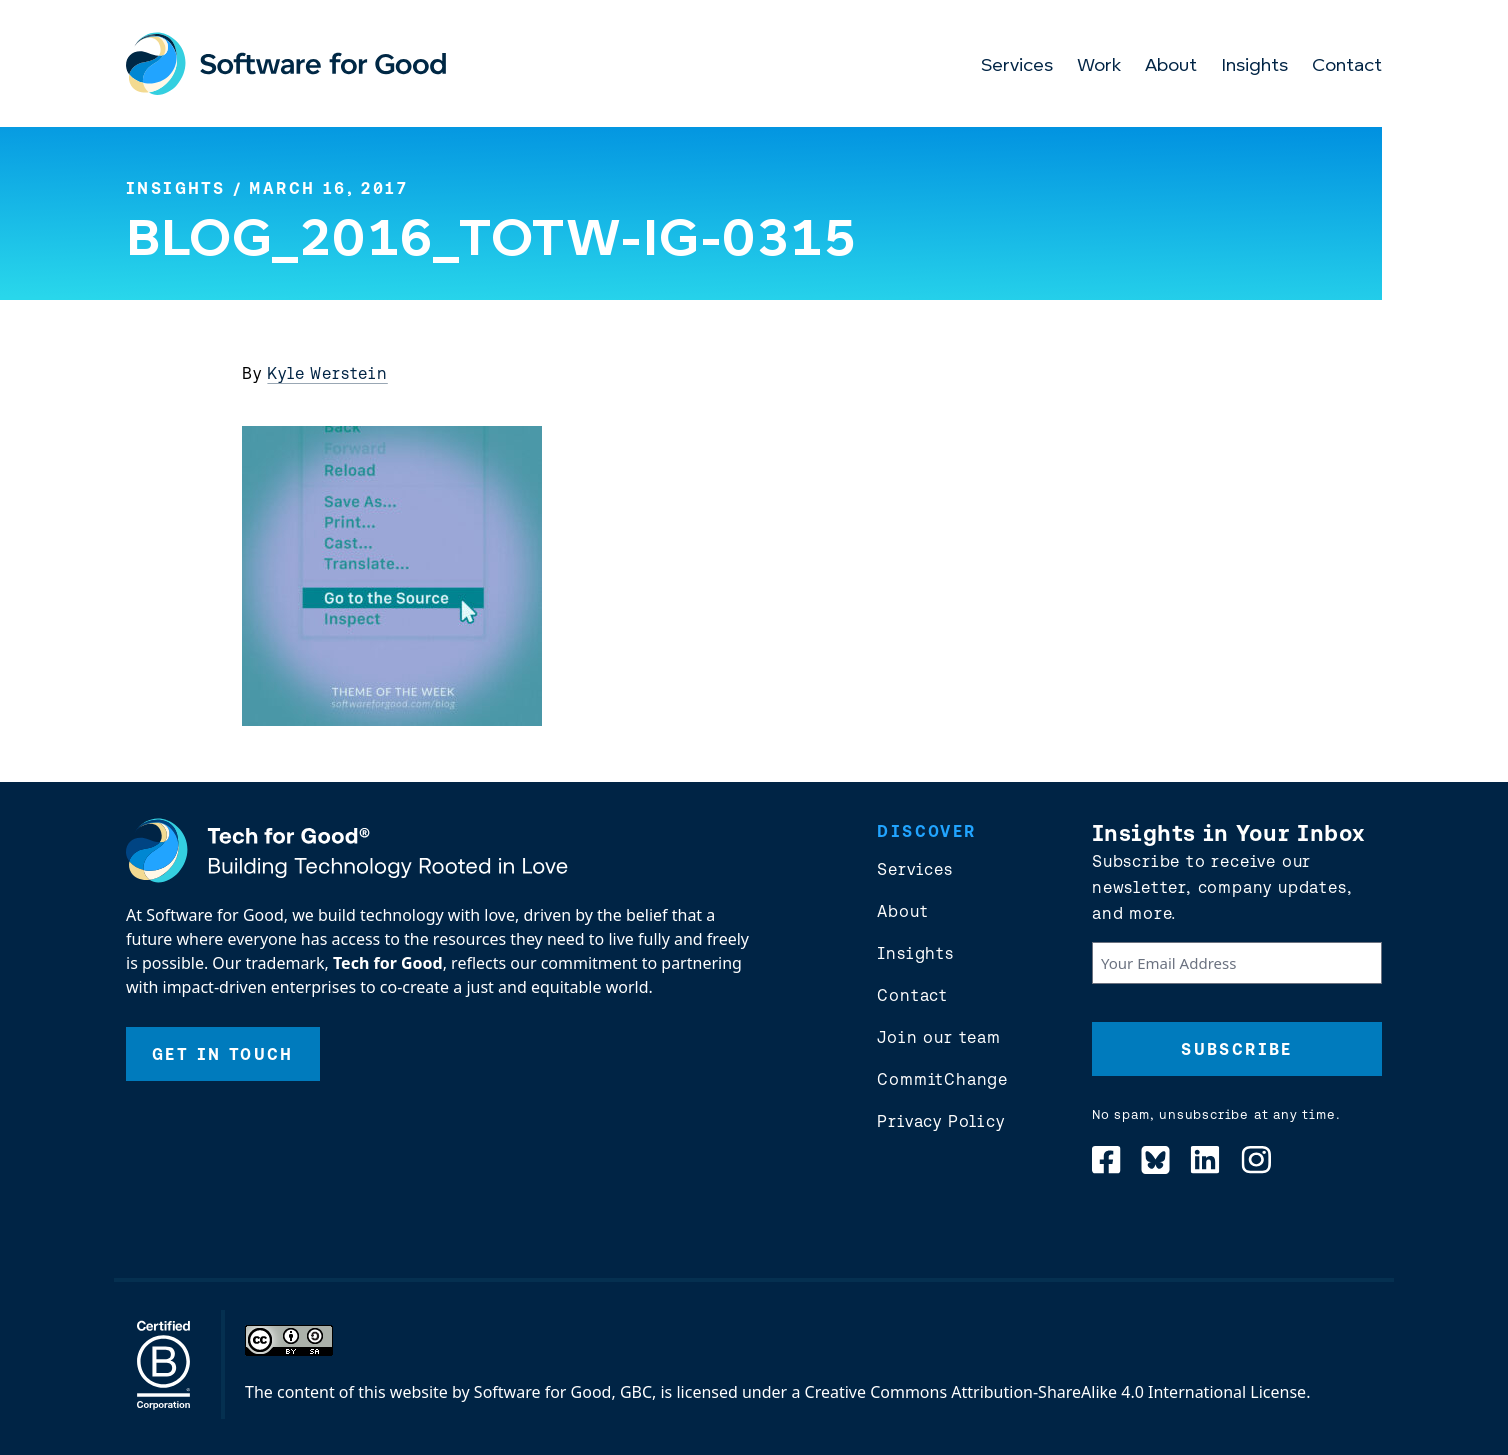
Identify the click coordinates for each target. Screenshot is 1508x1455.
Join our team (938, 1037)
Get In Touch (223, 1054)
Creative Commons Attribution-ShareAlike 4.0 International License (1056, 1392)
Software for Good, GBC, (565, 1392)
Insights (1254, 66)
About (1171, 66)
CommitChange (942, 1079)
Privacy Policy (940, 1121)
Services (1017, 66)
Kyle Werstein (327, 373)
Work (1099, 66)
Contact (1347, 66)
